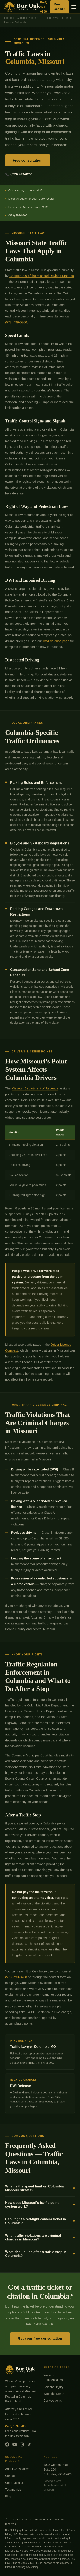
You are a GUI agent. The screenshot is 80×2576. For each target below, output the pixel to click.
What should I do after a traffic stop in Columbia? (40, 2256)
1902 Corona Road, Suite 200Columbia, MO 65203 (58, 2469)
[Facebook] (7, 2445)
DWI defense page (56, 643)
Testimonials (13, 2489)
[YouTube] (14, 2445)
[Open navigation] (74, 6)
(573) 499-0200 (21, 174)
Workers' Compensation (53, 2378)
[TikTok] (29, 2445)
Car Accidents (53, 2400)
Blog (8, 2496)
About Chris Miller (17, 2469)
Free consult (59, 6)
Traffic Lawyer (51, 17)
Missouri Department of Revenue (35, 1090)
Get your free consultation (40, 2338)
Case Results (14, 2482)
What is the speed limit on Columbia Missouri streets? (40, 2190)
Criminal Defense (27, 17)
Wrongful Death (54, 2393)
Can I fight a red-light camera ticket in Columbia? (40, 2223)
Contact (10, 2475)
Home (8, 17)
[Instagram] (22, 2445)
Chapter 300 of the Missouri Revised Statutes (41, 278)
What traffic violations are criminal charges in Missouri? (40, 2239)
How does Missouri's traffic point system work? (40, 2206)
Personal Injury (53, 2387)
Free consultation (27, 160)
